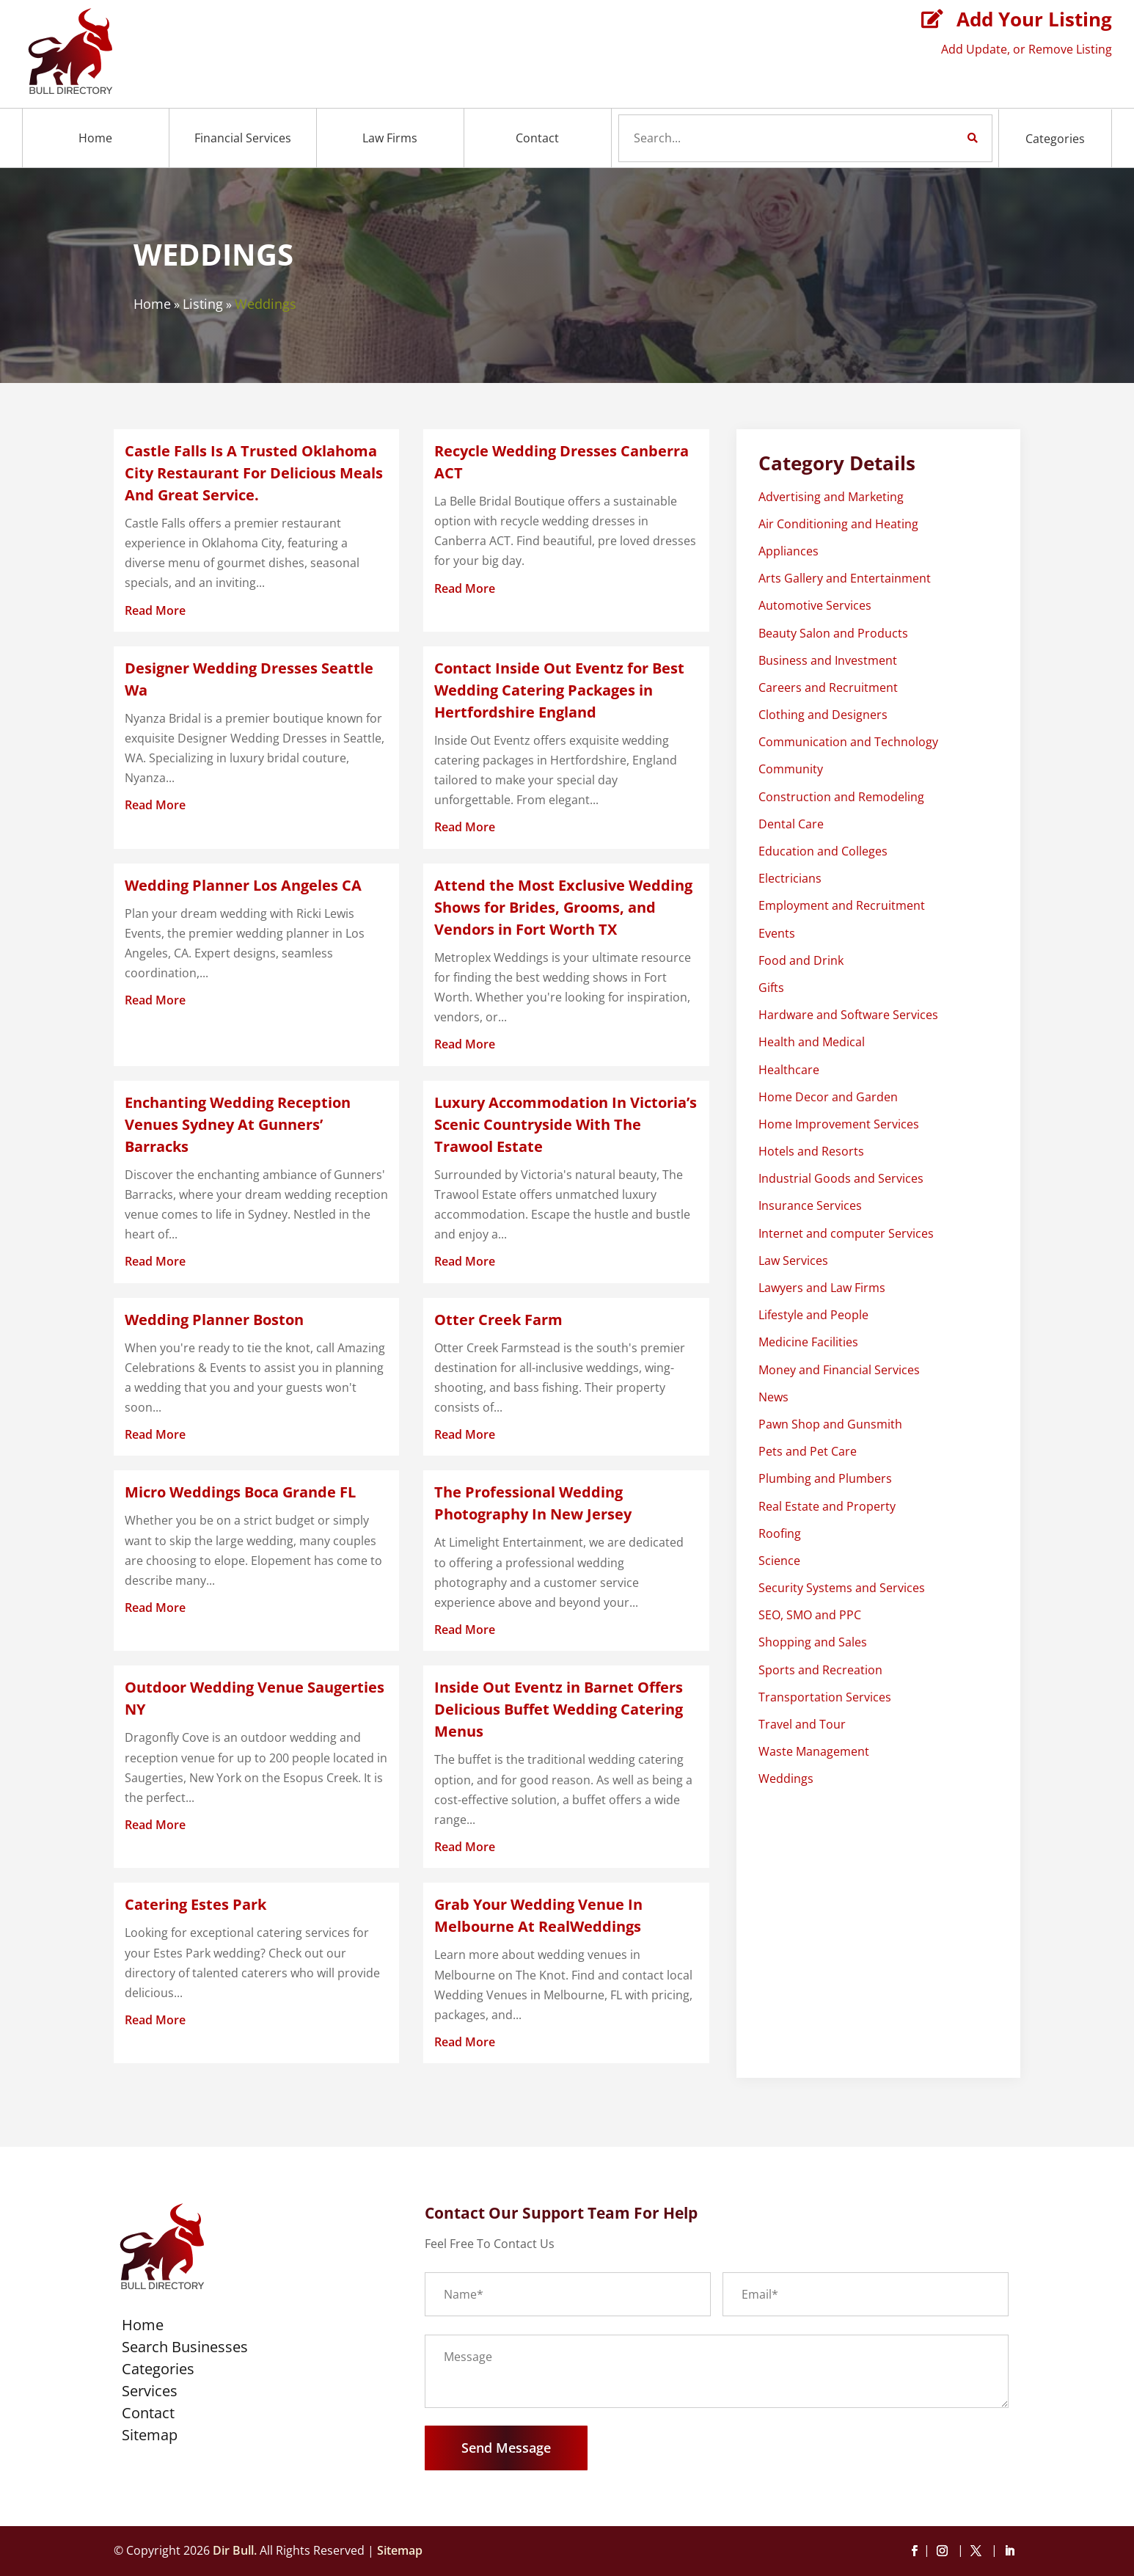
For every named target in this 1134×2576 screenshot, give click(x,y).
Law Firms (389, 138)
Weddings (265, 304)
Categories (1055, 139)
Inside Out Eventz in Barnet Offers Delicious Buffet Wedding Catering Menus (558, 1709)
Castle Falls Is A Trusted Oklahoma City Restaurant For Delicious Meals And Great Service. (254, 473)
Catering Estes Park (195, 1904)
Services (150, 2393)
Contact (537, 138)
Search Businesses (185, 2349)
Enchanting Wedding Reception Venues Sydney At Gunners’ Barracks (238, 1124)
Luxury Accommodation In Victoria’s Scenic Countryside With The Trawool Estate (565, 1124)
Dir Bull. (235, 2550)
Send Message (506, 2447)
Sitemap (150, 2437)
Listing (203, 304)
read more (155, 610)
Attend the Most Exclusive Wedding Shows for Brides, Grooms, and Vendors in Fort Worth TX (563, 907)
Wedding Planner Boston (214, 1319)
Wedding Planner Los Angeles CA (243, 885)
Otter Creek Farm (498, 1319)
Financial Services (242, 138)
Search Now (948, 138)
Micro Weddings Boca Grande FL (240, 1492)
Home (95, 138)
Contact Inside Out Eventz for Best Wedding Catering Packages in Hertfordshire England (559, 690)
